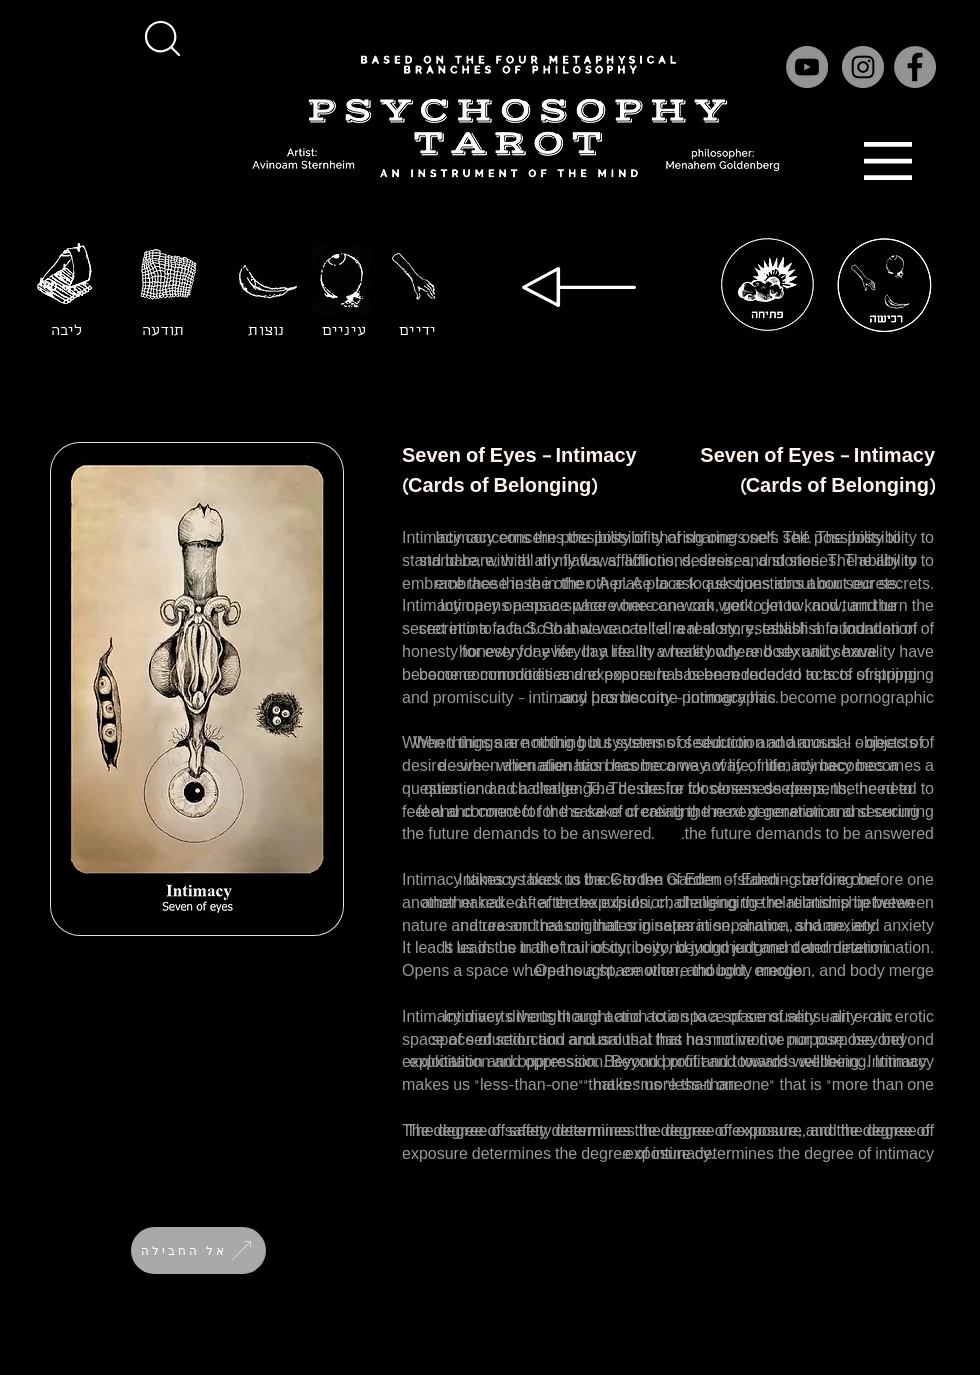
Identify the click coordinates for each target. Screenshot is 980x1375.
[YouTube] (807, 67)
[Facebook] (915, 67)
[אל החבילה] (198, 1250)
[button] (162, 38)
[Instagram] (863, 67)
